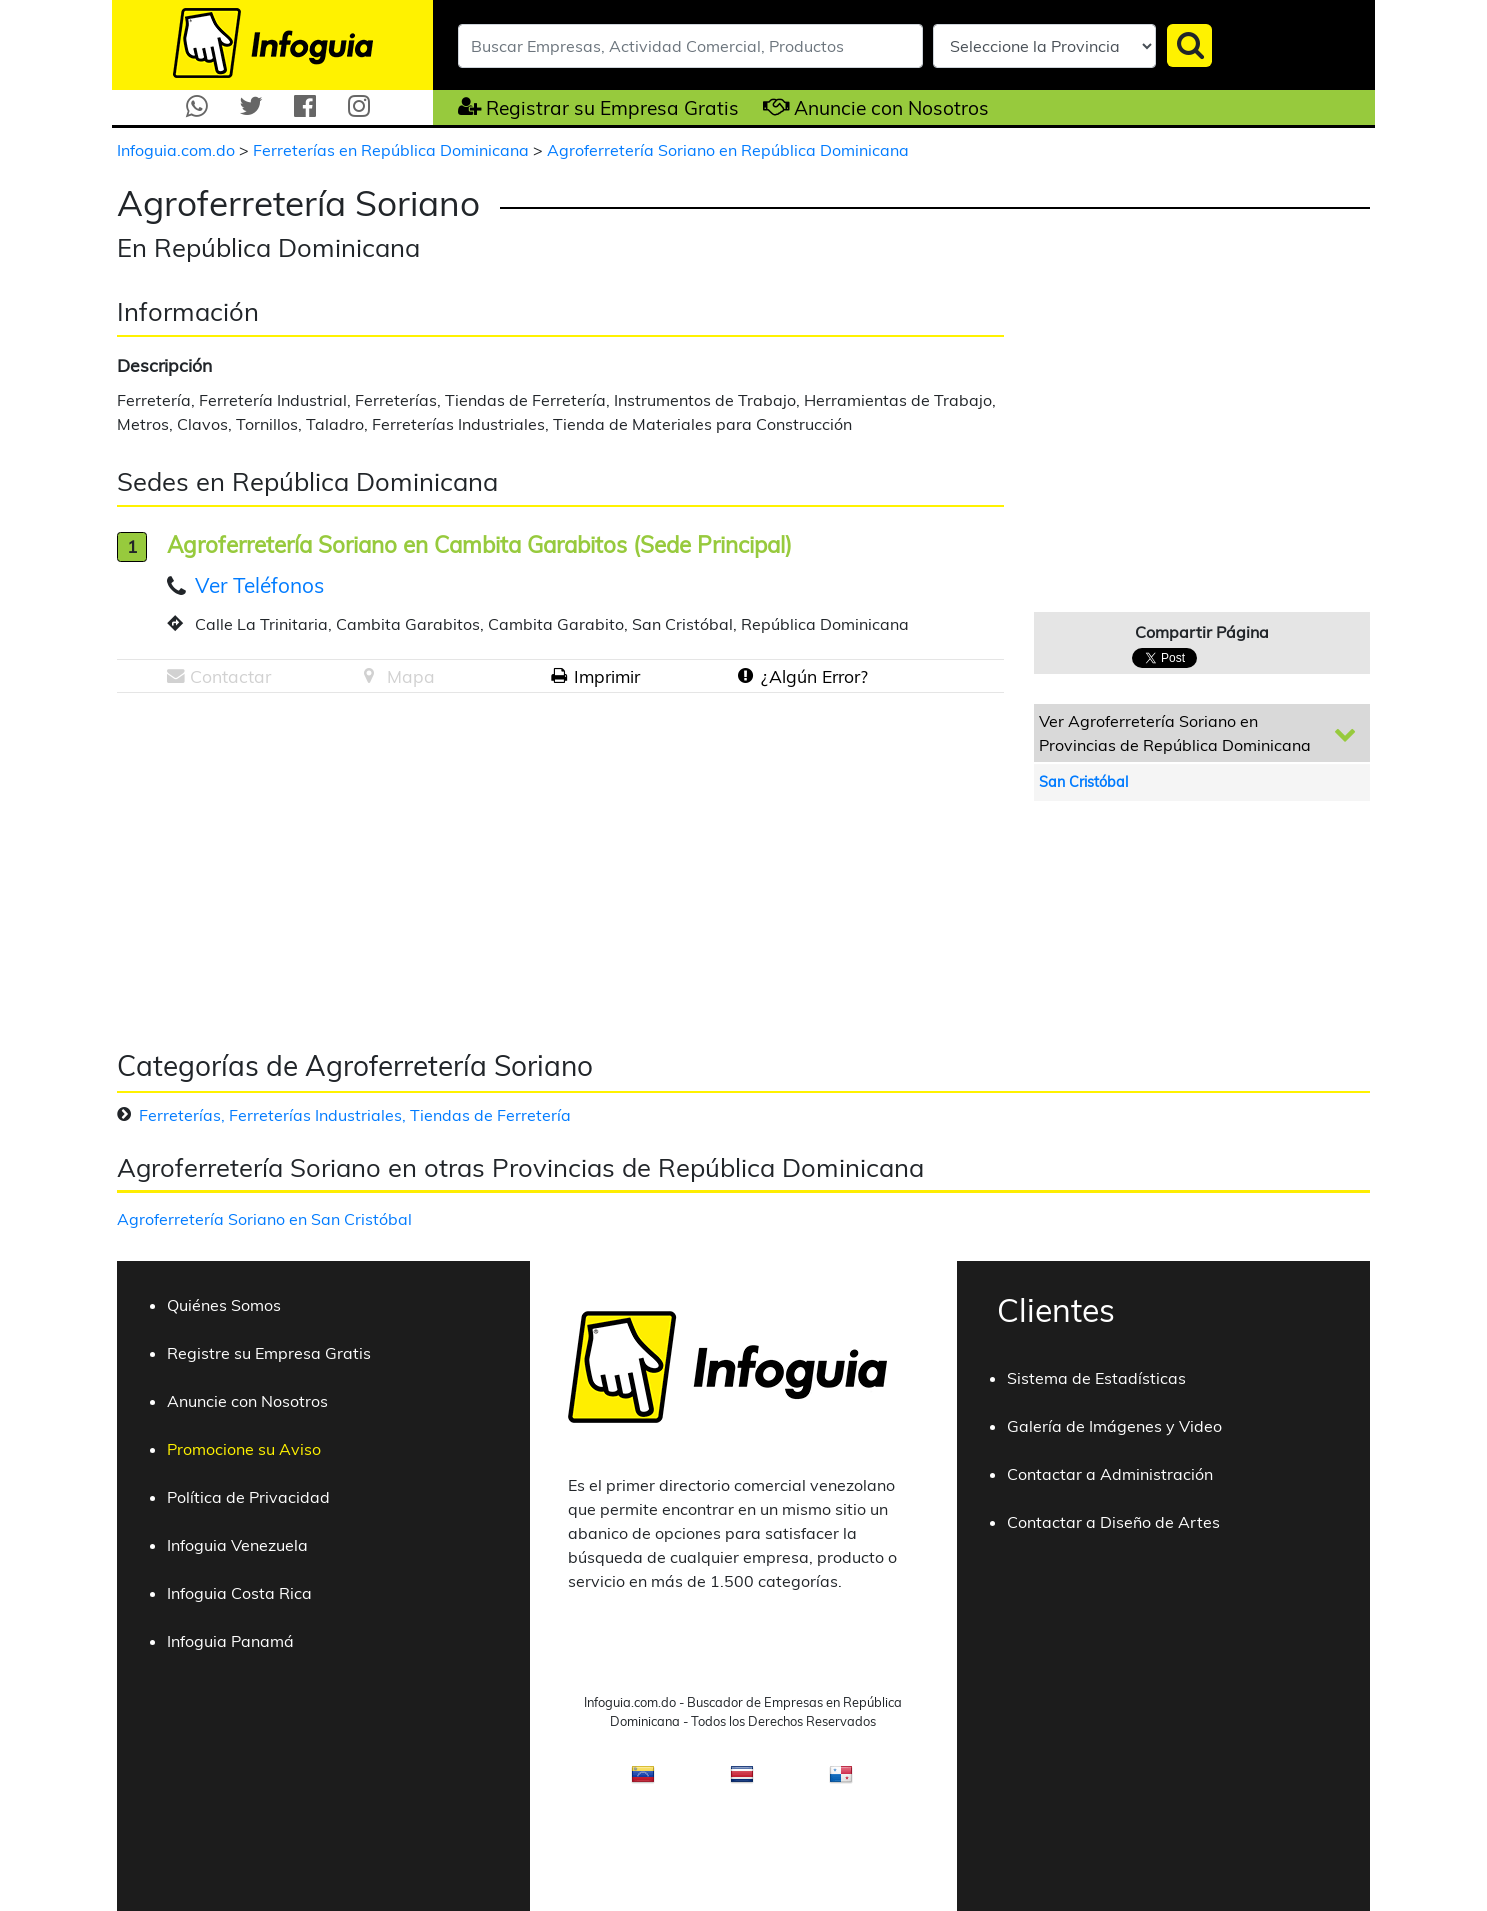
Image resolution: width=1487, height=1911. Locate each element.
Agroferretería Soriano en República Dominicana (728, 150)
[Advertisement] (285, 863)
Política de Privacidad (248, 1497)
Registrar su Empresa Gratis (612, 108)
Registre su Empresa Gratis (269, 1353)
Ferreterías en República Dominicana (393, 150)
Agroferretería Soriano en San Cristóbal (264, 1219)
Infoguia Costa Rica (239, 1593)
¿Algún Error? (814, 676)
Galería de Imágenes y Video (1114, 1426)
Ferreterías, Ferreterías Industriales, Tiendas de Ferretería (355, 1115)
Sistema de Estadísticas (1096, 1378)
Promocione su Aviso (244, 1449)
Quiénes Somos (224, 1305)
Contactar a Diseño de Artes (1113, 1522)
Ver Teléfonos (259, 585)
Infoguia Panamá (230, 1641)
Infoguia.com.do (178, 150)
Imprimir (607, 676)
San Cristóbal (1083, 782)
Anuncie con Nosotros (891, 108)
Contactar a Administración (1110, 1474)
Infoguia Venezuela (237, 1545)
